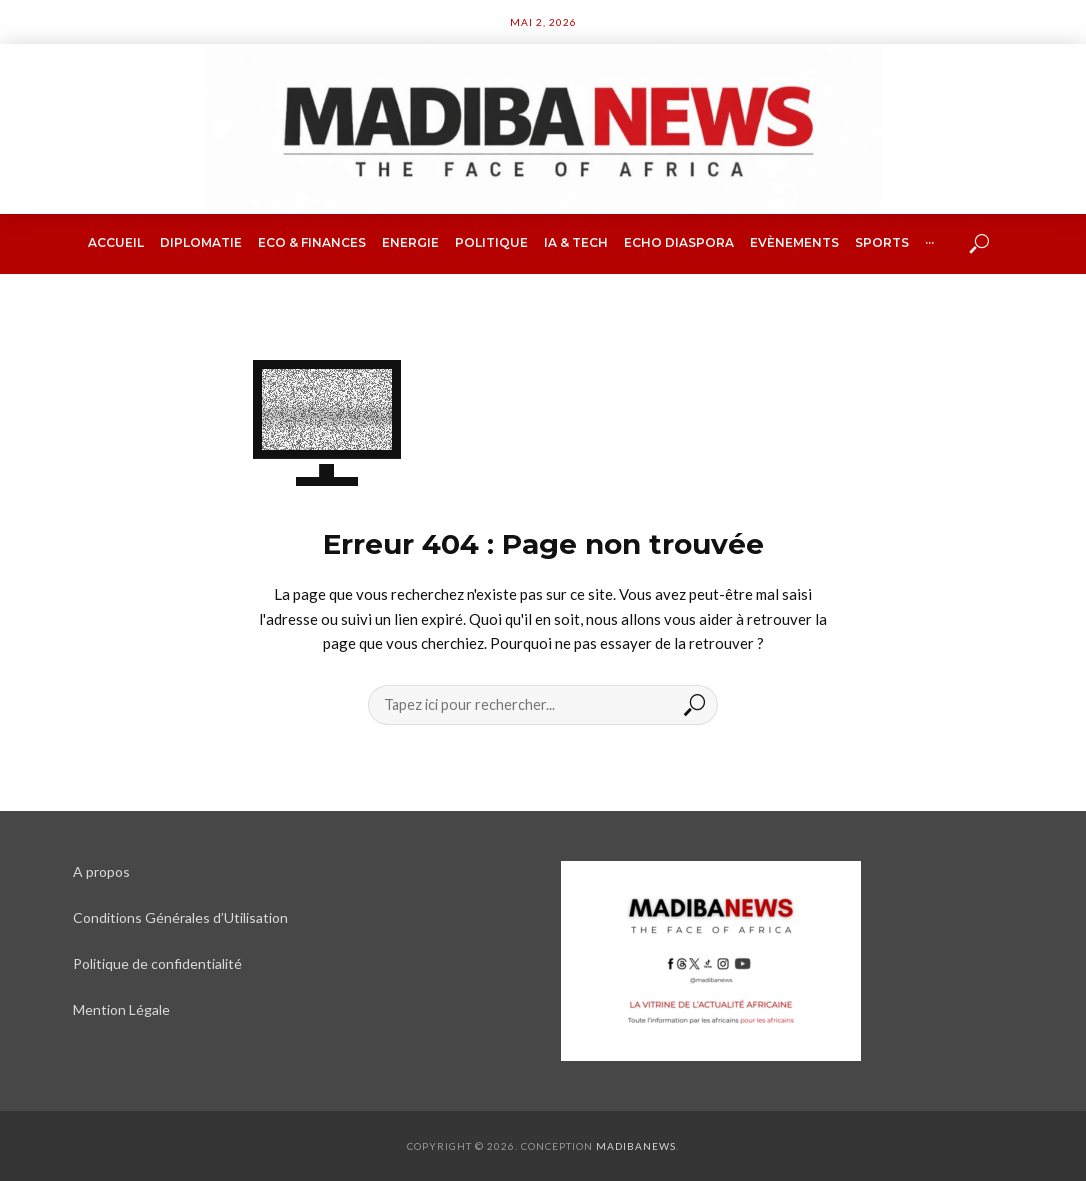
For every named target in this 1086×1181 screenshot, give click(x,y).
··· (929, 242)
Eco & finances (312, 242)
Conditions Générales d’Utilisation (180, 917)
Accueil (116, 242)
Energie (410, 242)
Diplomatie (201, 242)
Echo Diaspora (679, 242)
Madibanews (636, 1146)
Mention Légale (121, 1009)
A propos (101, 871)
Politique (491, 242)
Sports (882, 242)
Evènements (794, 242)
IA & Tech (576, 242)
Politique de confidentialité (157, 963)
